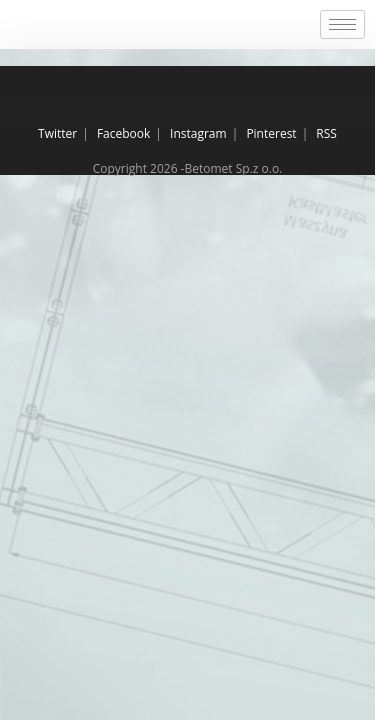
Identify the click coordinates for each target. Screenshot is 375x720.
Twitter (57, 133)
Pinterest (271, 133)
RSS (326, 133)
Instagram (198, 133)
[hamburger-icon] (342, 24)
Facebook (123, 133)
